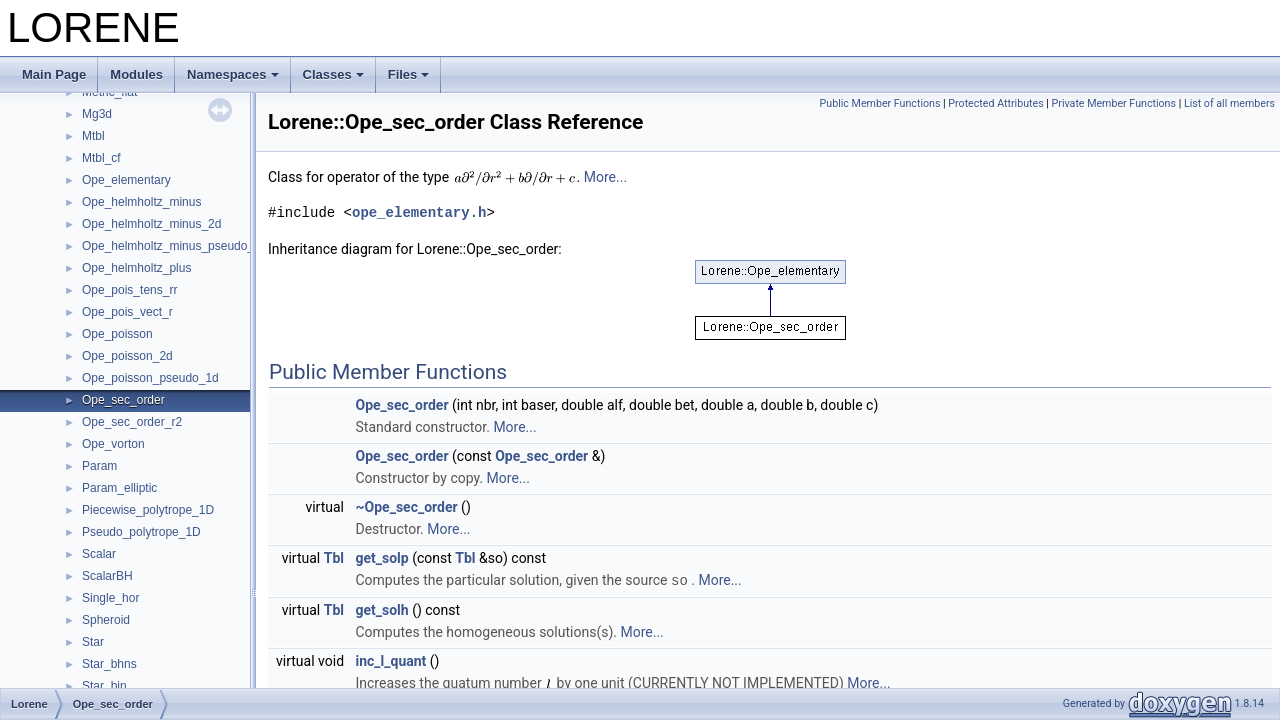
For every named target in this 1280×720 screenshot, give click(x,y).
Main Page (54, 74)
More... (605, 177)
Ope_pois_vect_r (127, 312)
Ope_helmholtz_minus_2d (151, 224)
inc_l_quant (391, 660)
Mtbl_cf (101, 158)
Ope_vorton (113, 444)
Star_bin (104, 686)
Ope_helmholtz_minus (141, 202)
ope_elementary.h (419, 212)
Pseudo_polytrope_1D (141, 532)
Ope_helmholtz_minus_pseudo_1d (174, 246)
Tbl (334, 558)
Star (93, 642)
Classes (333, 74)
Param (99, 466)
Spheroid (106, 620)
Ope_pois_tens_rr (129, 290)
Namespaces (233, 74)
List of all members (1229, 103)
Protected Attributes (995, 103)
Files (409, 74)
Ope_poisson (117, 334)
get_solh (382, 609)
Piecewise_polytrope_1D (148, 510)
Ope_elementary (126, 180)
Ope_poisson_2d (127, 356)
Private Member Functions (1114, 103)
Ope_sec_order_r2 (132, 422)
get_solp (382, 558)
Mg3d (97, 114)
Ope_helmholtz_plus (136, 268)
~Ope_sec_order (407, 507)
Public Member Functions (880, 103)
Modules (136, 74)
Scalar (99, 554)
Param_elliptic (119, 488)
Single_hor (110, 598)
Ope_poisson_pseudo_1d (150, 378)
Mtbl (93, 136)
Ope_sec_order (123, 400)
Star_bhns (109, 664)
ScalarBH (107, 576)
